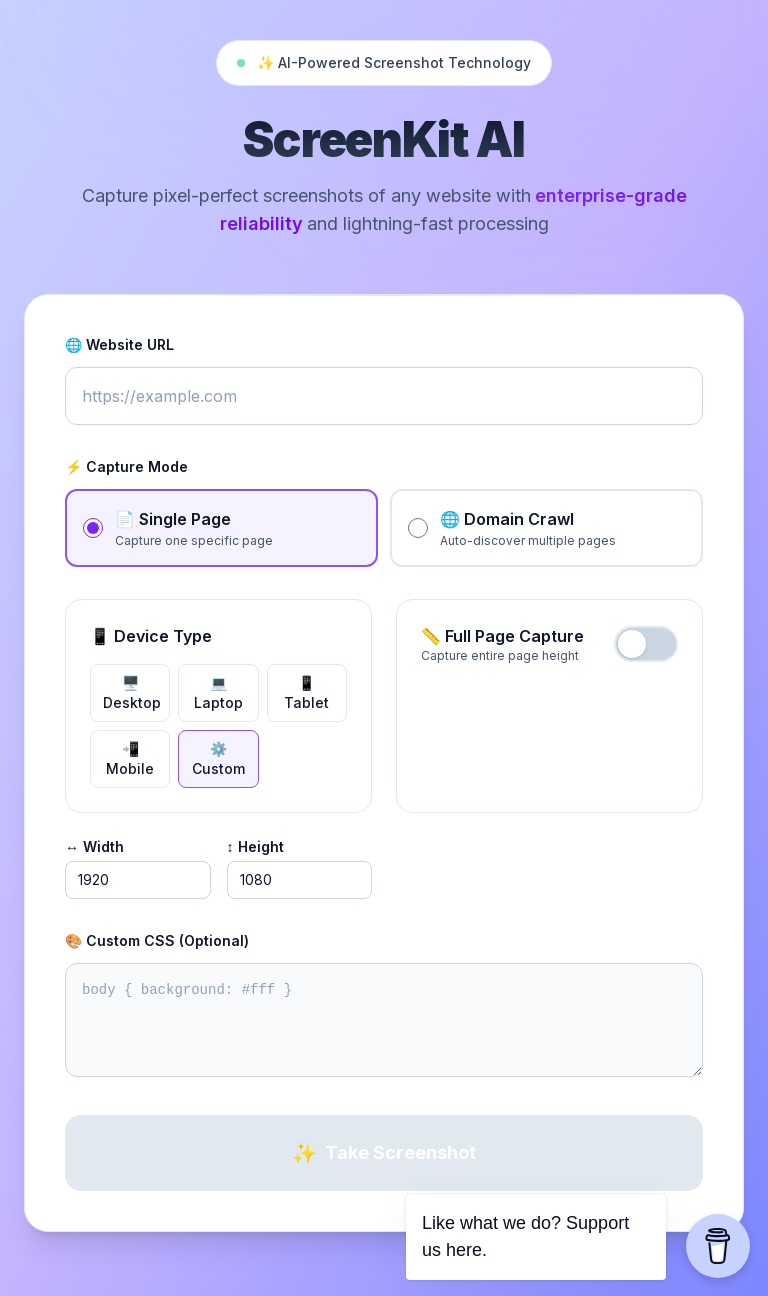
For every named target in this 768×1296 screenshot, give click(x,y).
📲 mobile (130, 758)
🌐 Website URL (119, 344)
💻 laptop (218, 692)
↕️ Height (255, 846)
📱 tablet (306, 692)
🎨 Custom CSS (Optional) (157, 940)
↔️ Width (94, 846)
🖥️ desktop (132, 692)
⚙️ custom (218, 758)
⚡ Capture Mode (126, 466)
